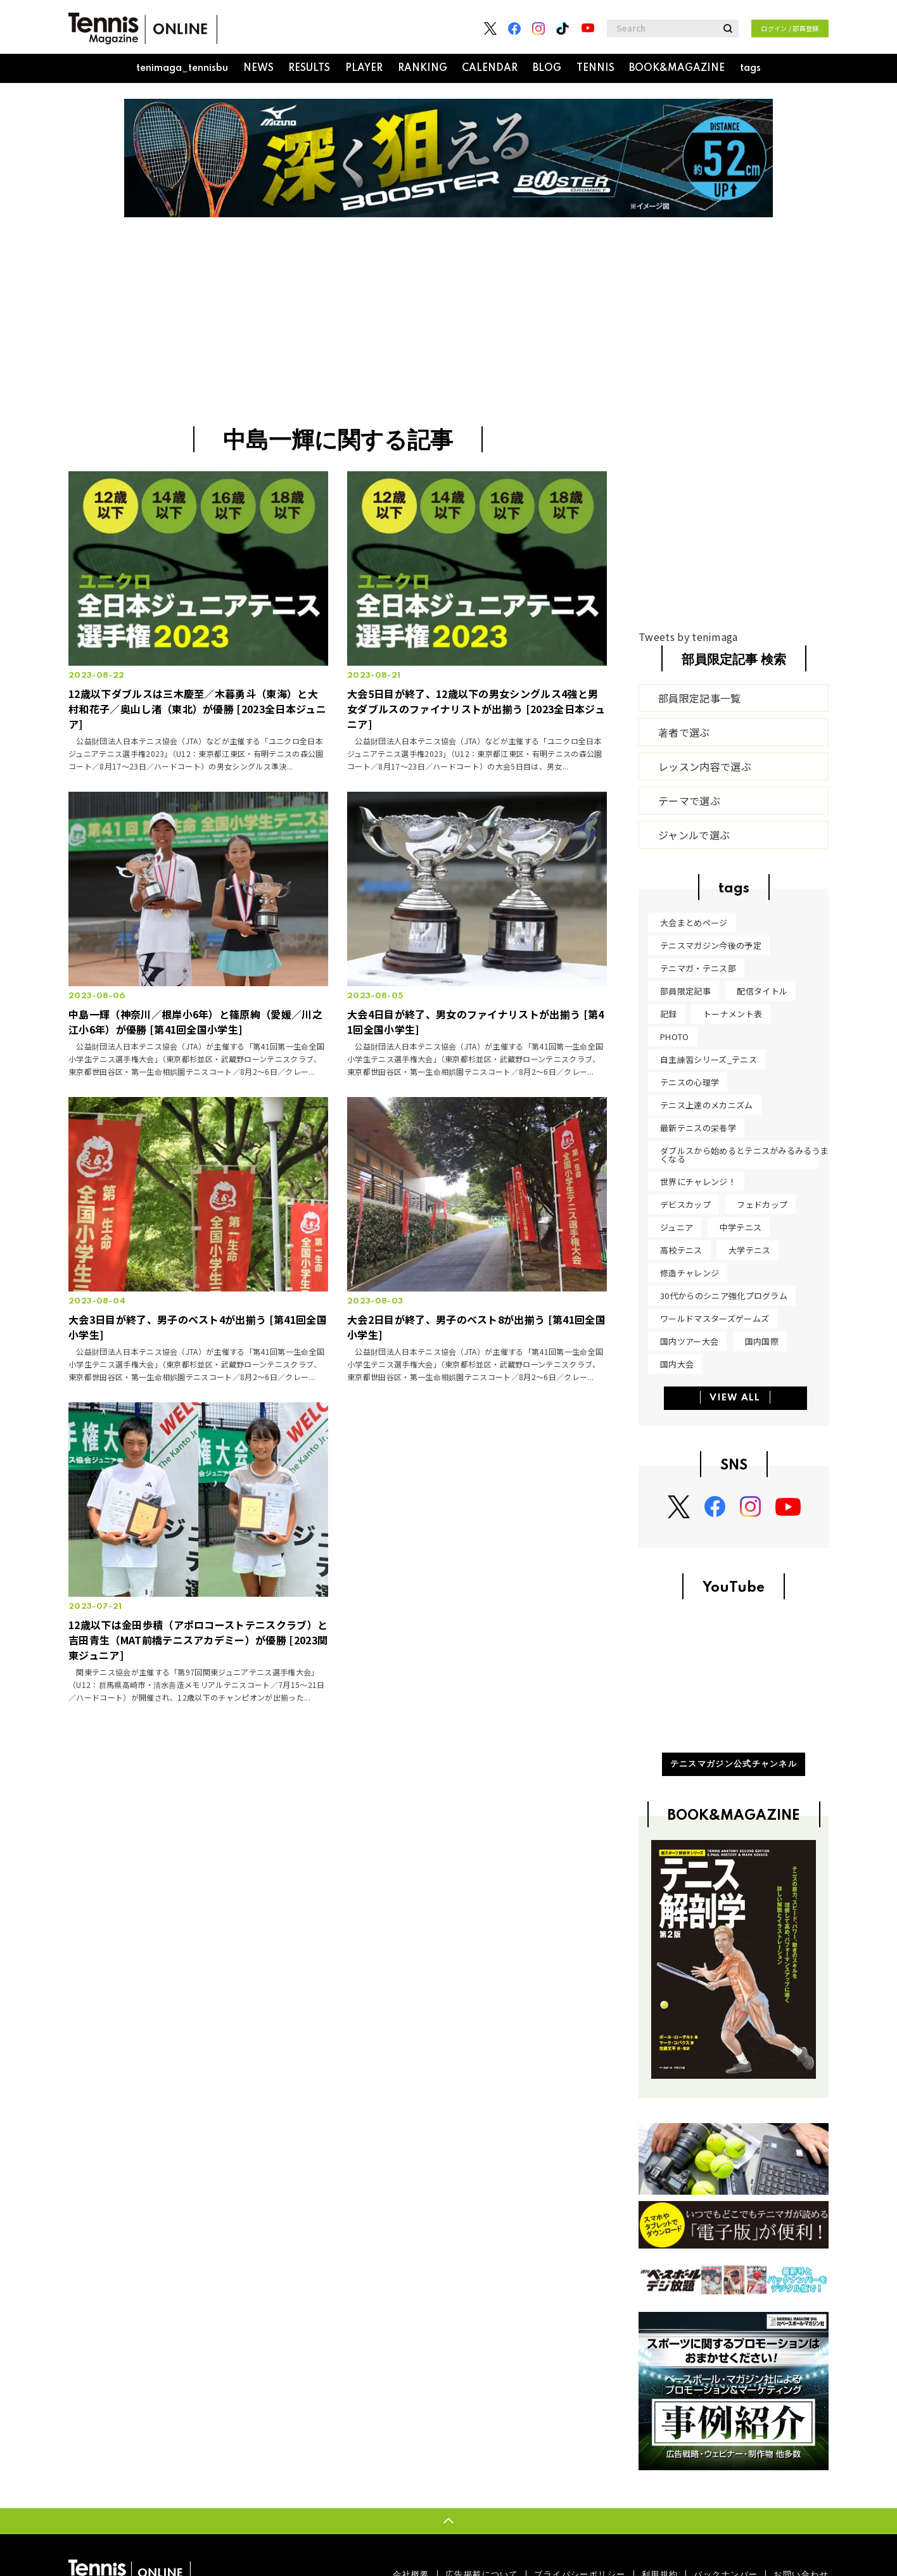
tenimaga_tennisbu (182, 68)
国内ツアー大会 (689, 1341)
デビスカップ (685, 1204)
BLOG (547, 68)
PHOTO (674, 1037)
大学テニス (749, 1250)
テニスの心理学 (689, 1082)
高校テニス (681, 1250)
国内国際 (762, 1341)
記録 (668, 1014)
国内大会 (677, 1364)
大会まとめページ (694, 923)
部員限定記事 (685, 991)
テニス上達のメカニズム (706, 1105)
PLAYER (364, 68)
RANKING (422, 68)
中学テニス (741, 1227)
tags (750, 68)
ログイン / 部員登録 (790, 28)
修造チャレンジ (689, 1273)
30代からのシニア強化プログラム (723, 1296)
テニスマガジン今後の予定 (710, 945)
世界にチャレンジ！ (698, 1182)
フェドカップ (762, 1204)
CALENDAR (490, 68)
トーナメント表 (732, 1014)
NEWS (258, 68)
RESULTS (309, 68)
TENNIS (595, 68)
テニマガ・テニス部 (698, 968)
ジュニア (676, 1227)
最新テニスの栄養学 (698, 1128)
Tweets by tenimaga (688, 636)
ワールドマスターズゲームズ (714, 1318)
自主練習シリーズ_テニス (708, 1059)
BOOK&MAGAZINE (677, 68)
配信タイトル (762, 991)
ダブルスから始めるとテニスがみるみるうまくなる (744, 1155)
